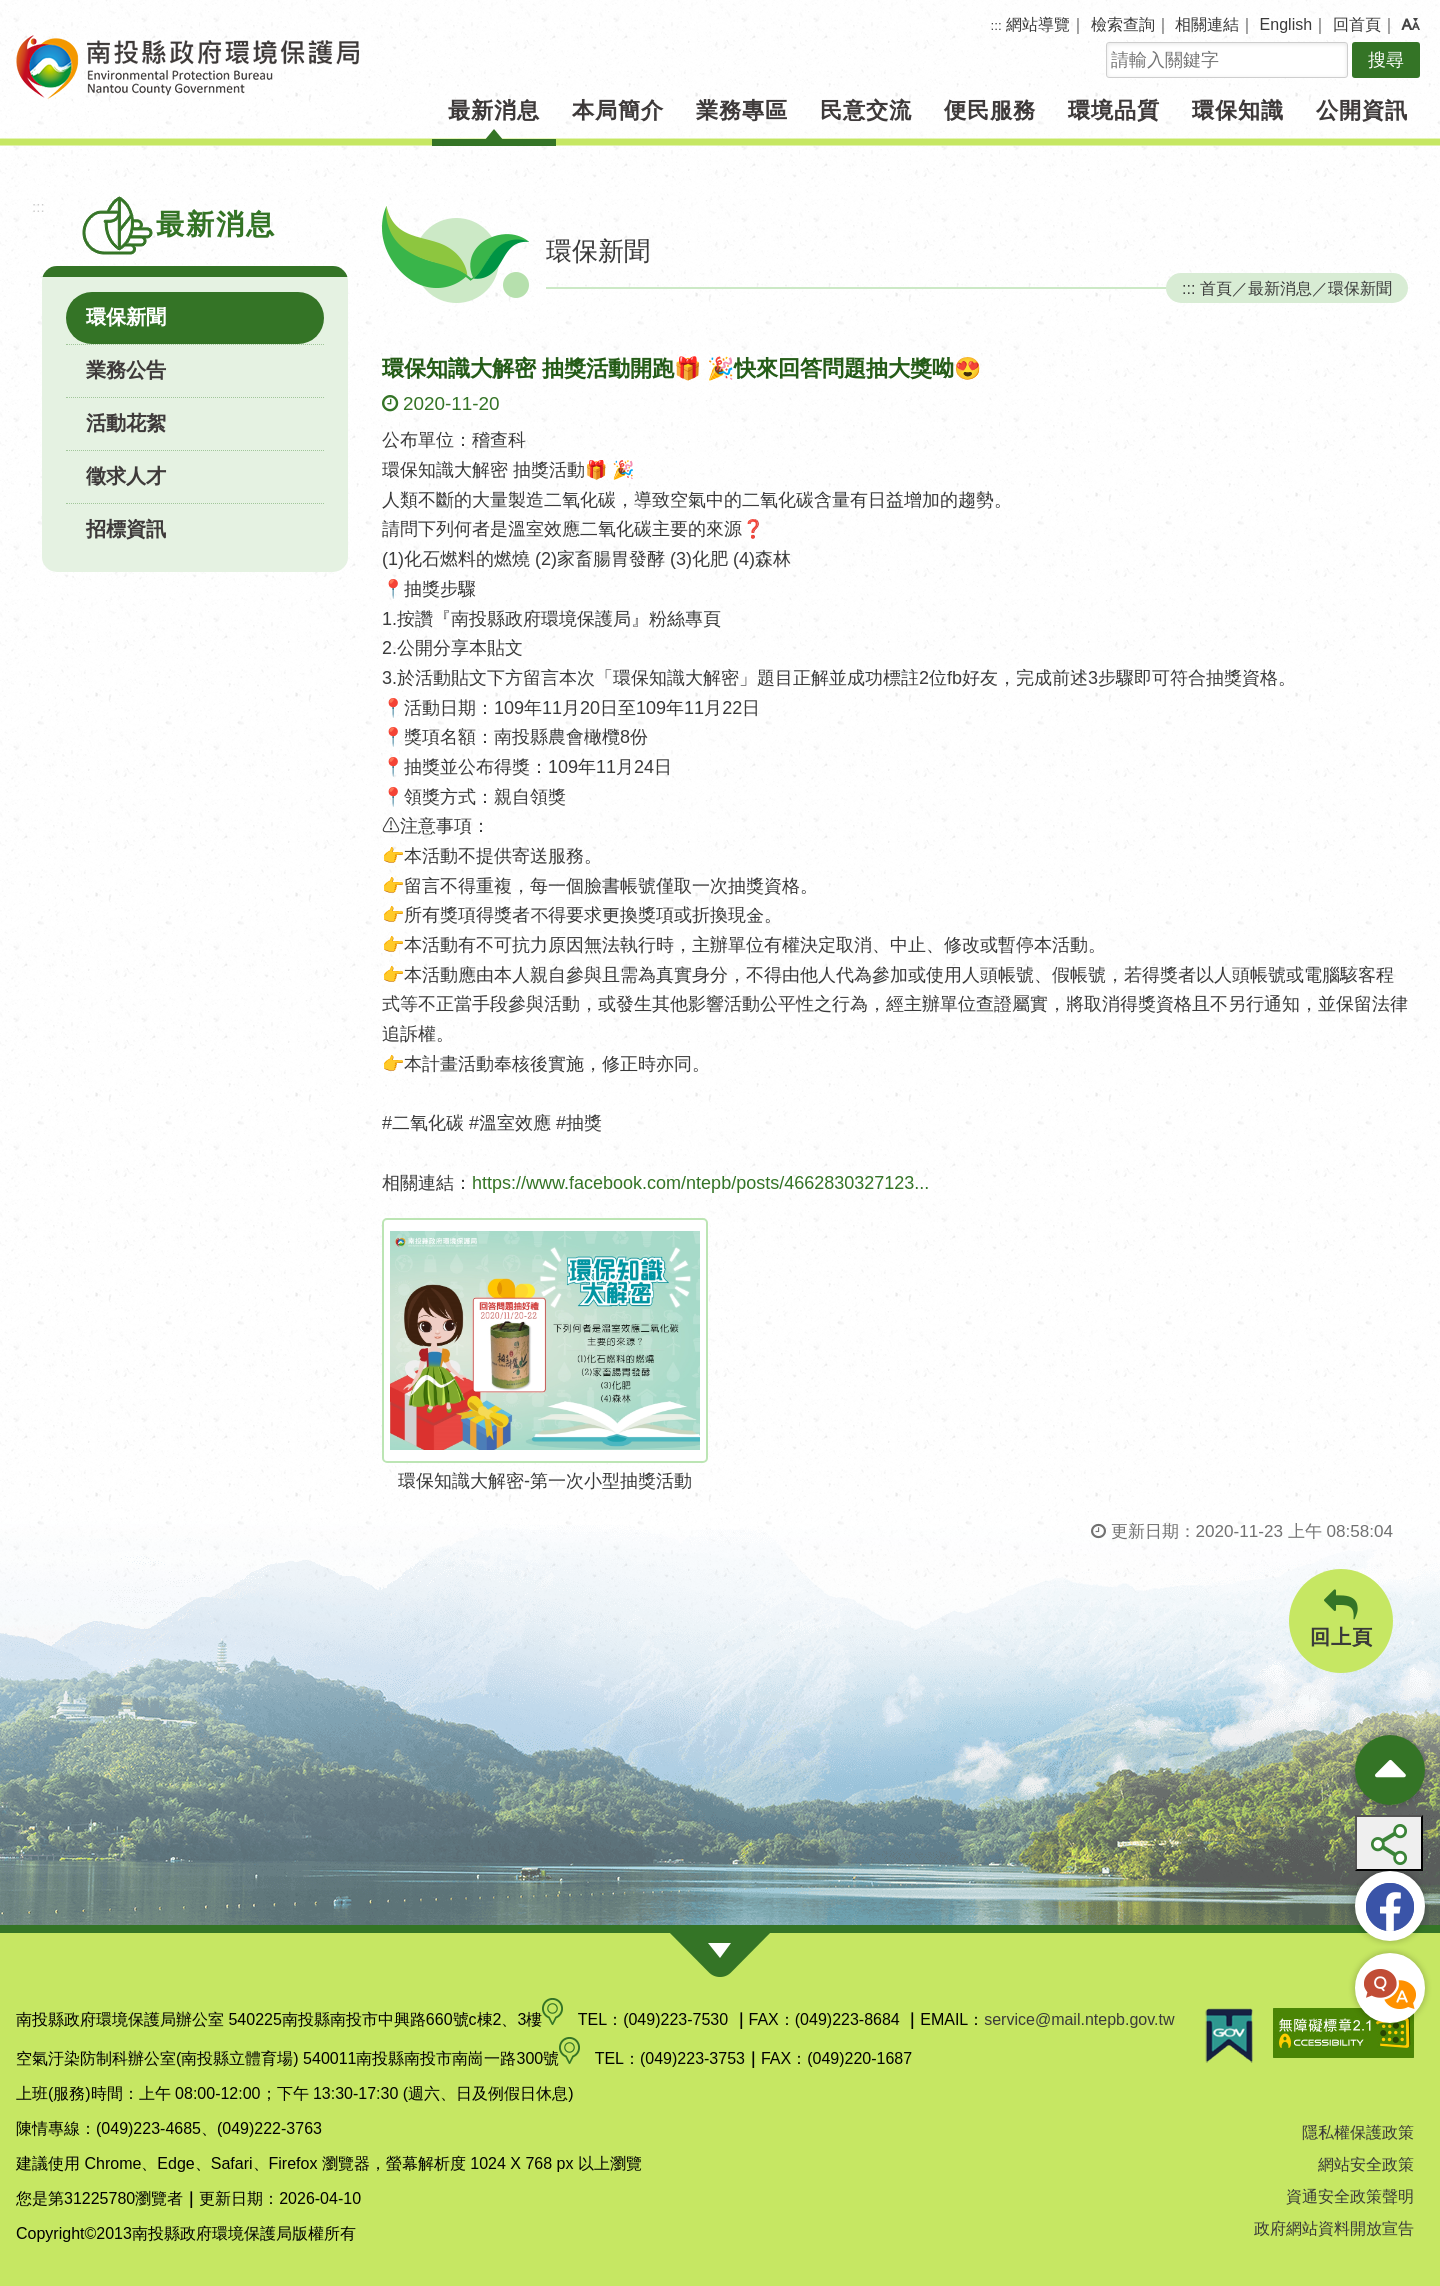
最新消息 (494, 110)
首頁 (1216, 288)
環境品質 (1114, 110)
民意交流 (866, 110)
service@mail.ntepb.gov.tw (1079, 2019)
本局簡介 (618, 110)
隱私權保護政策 (1358, 2132)
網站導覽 (1038, 24)
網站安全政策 (1366, 2164)
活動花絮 (126, 423)
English (1286, 24)
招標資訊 (126, 529)
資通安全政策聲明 (1350, 2196)
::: (996, 25)
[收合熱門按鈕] (1390, 1770)
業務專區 (742, 110)
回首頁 (1357, 24)
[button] (1410, 25)
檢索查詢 (1123, 24)
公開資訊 (1362, 110)
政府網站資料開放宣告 (1334, 2228)
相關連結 (1207, 24)
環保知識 (1238, 110)
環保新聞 (126, 317)
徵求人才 (126, 476)
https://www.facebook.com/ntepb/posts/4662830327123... (700, 1183)
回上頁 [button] (1341, 1618)
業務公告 (126, 370)
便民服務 (990, 110)
